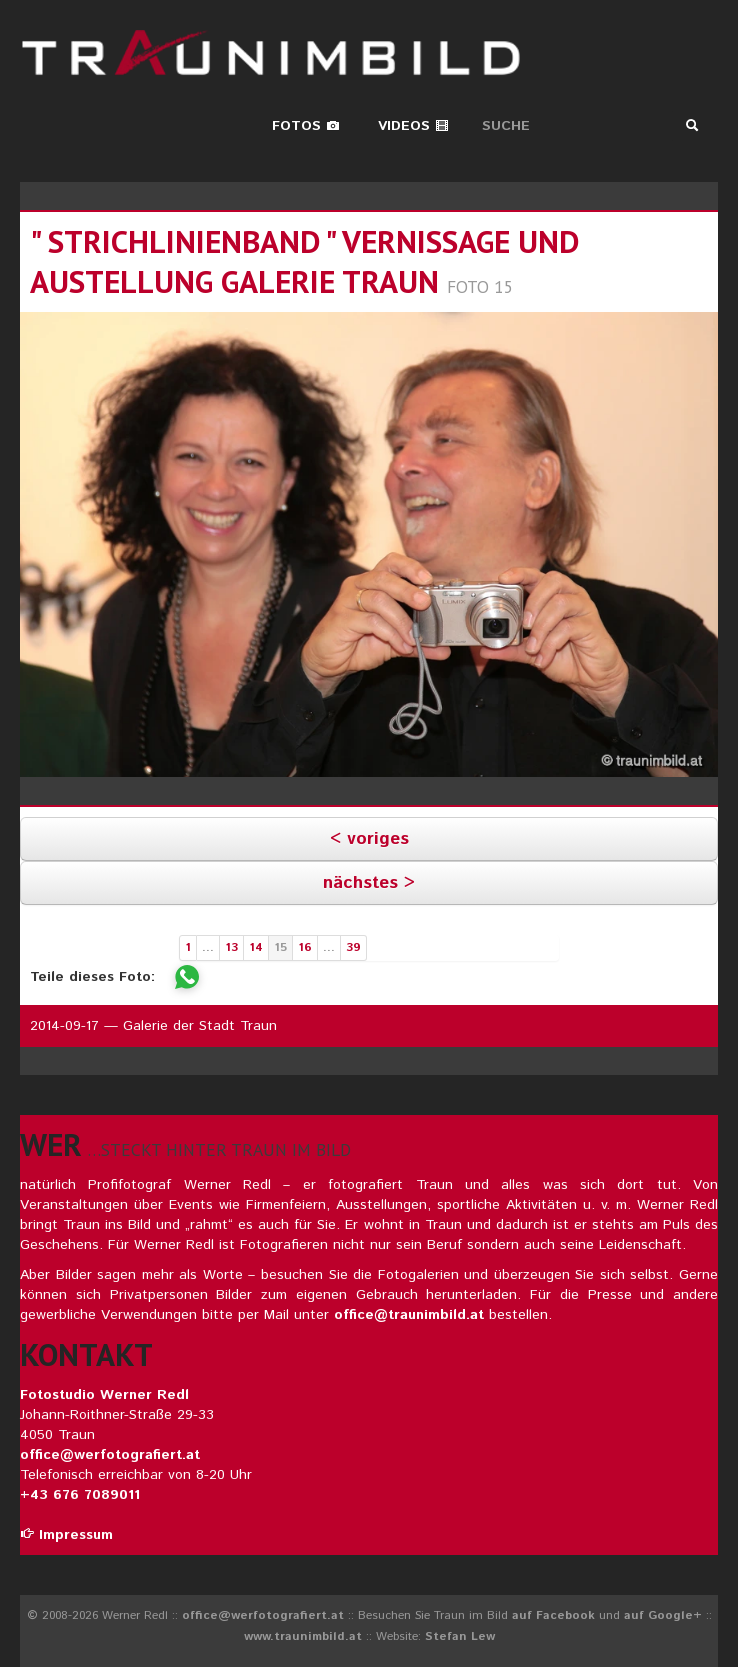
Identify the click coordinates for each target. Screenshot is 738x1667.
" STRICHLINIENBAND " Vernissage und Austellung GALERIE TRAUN (304, 261)
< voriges (369, 839)
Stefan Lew (460, 1636)
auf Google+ (663, 1615)
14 (256, 947)
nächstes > (369, 883)
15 (280, 947)
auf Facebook (553, 1615)
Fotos (306, 126)
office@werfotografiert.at (110, 1455)
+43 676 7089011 (80, 1495)
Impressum (66, 1535)
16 (305, 947)
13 (231, 947)
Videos (413, 126)
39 (353, 947)
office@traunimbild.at (409, 1315)
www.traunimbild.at (303, 1636)
